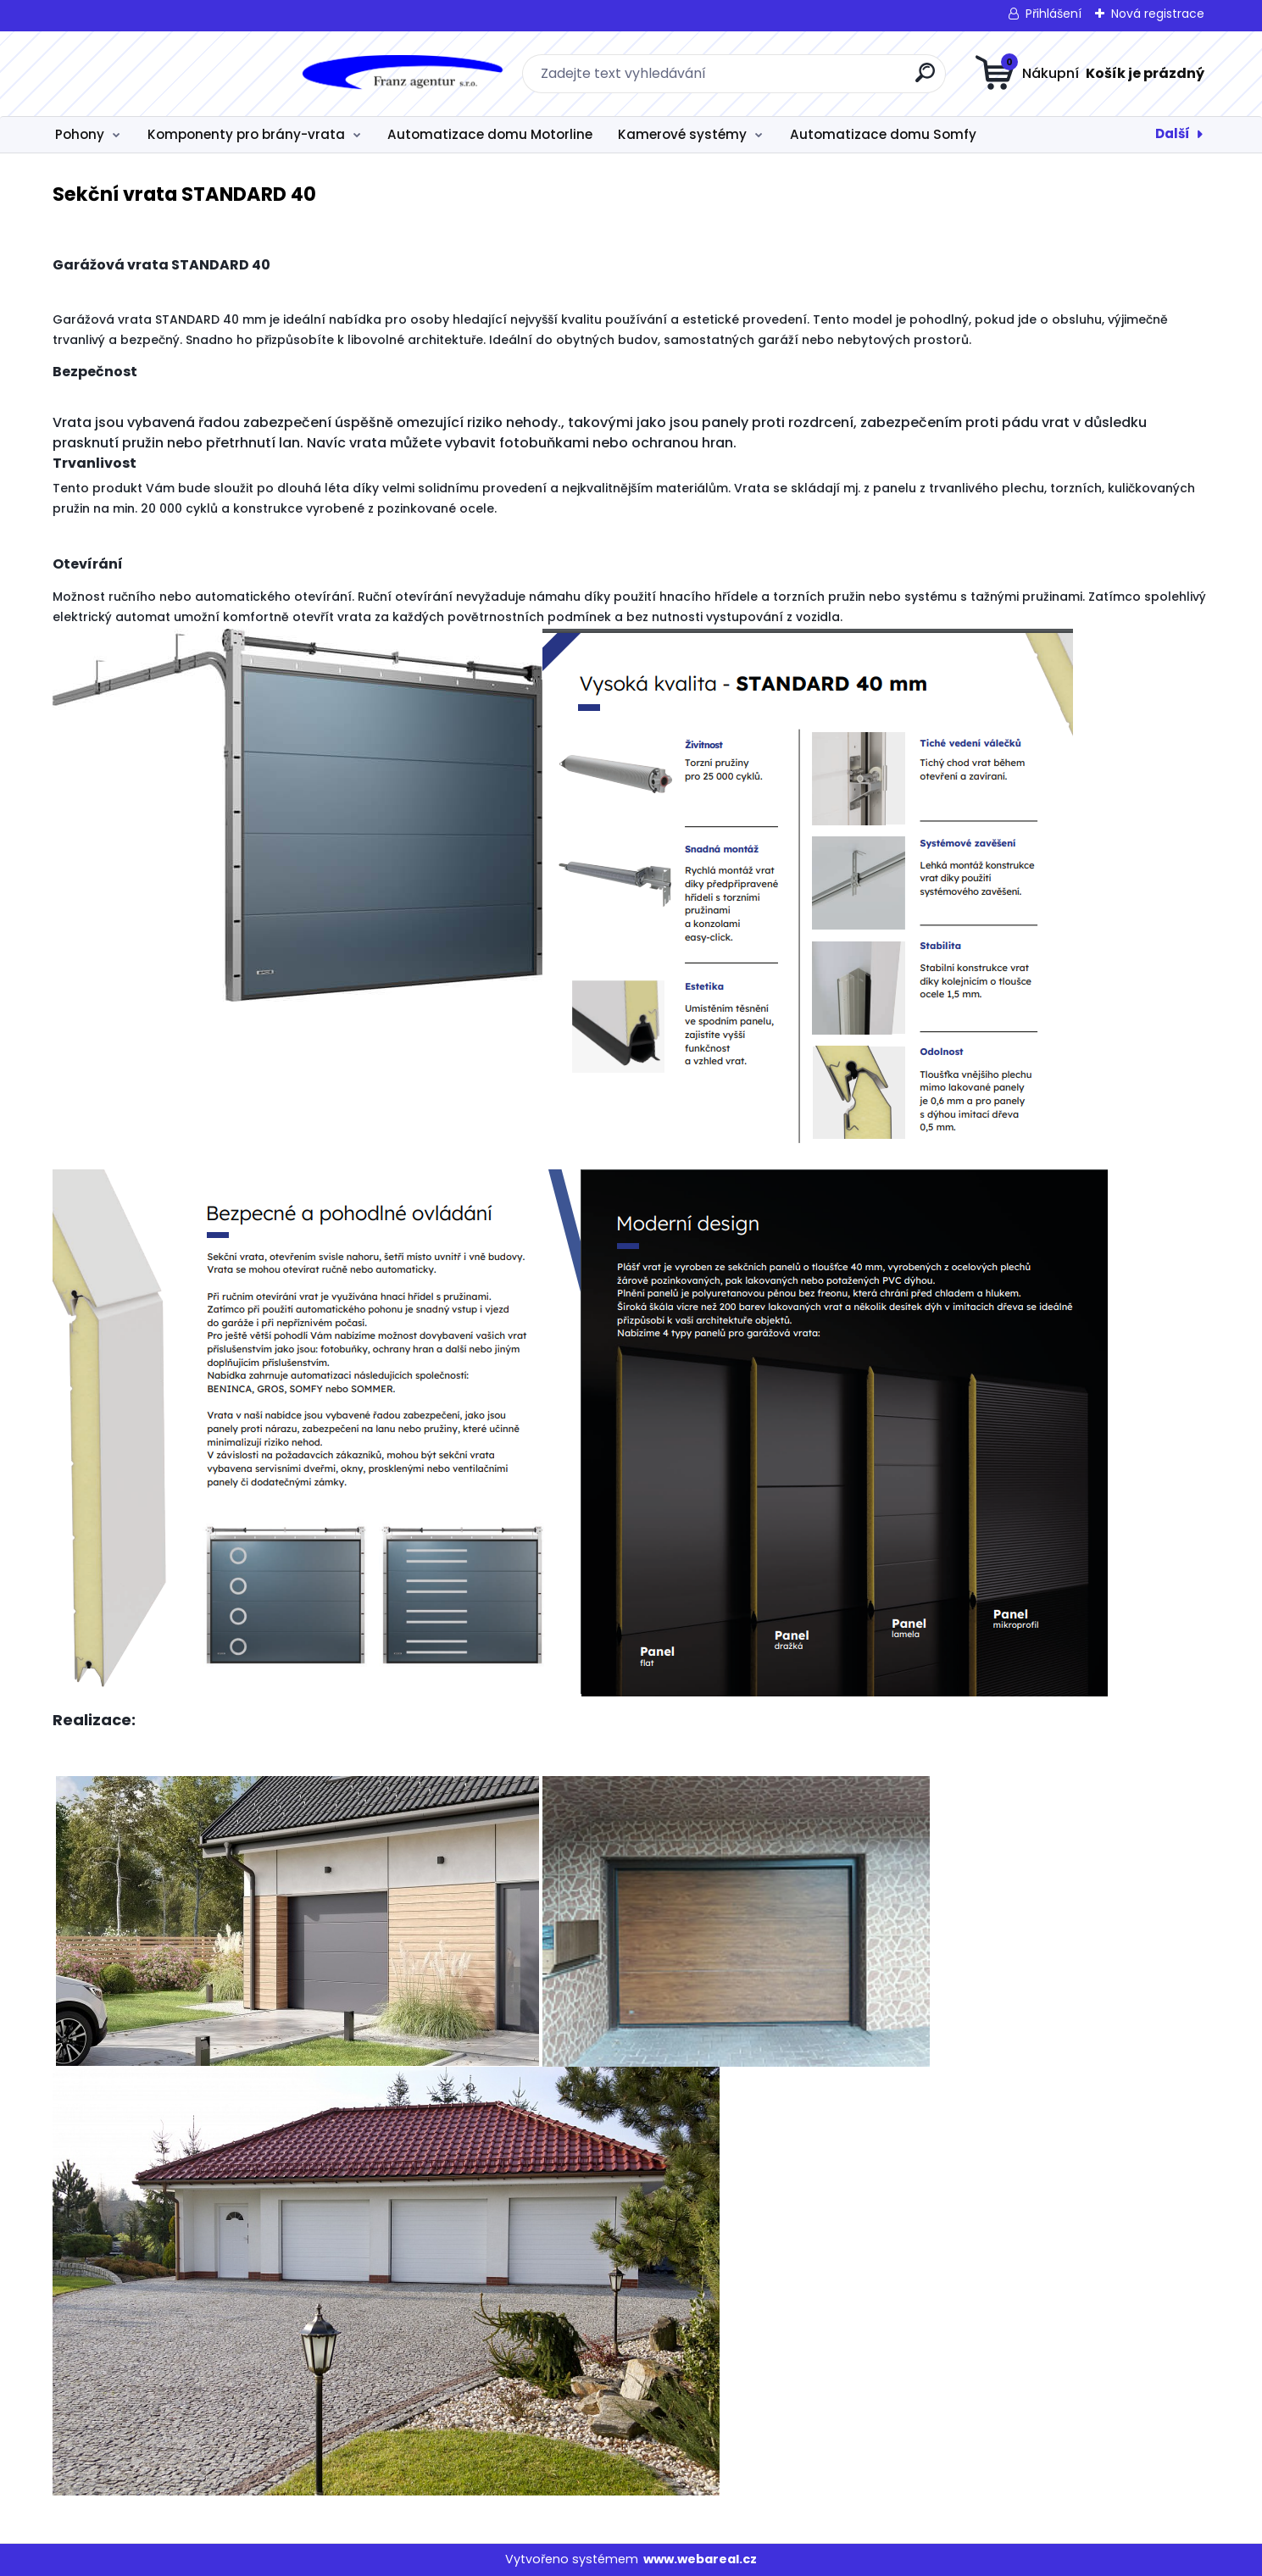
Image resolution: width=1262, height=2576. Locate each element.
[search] (799, 79)
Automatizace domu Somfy (883, 134)
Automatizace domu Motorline (489, 134)
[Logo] (148, 73)
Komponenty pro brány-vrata (246, 134)
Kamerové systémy (682, 134)
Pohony (79, 134)
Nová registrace (1157, 13)
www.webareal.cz (700, 2559)
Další (1172, 133)
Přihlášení (1053, 13)
